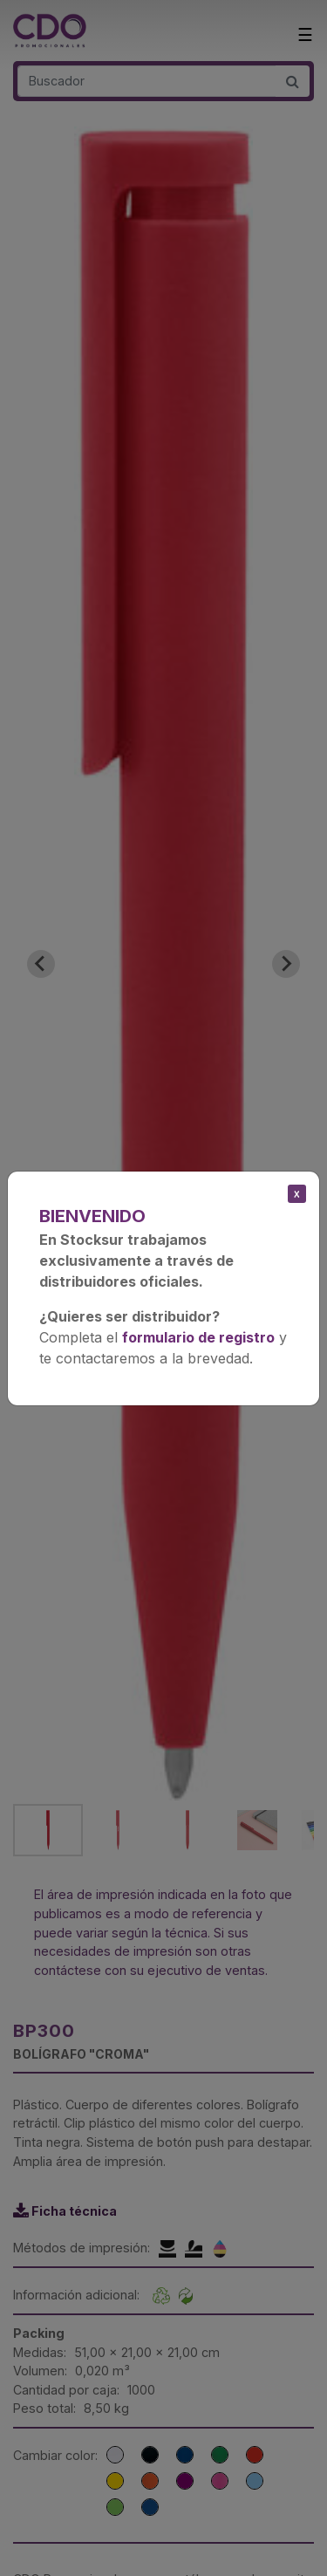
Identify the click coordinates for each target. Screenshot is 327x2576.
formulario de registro (198, 1337)
